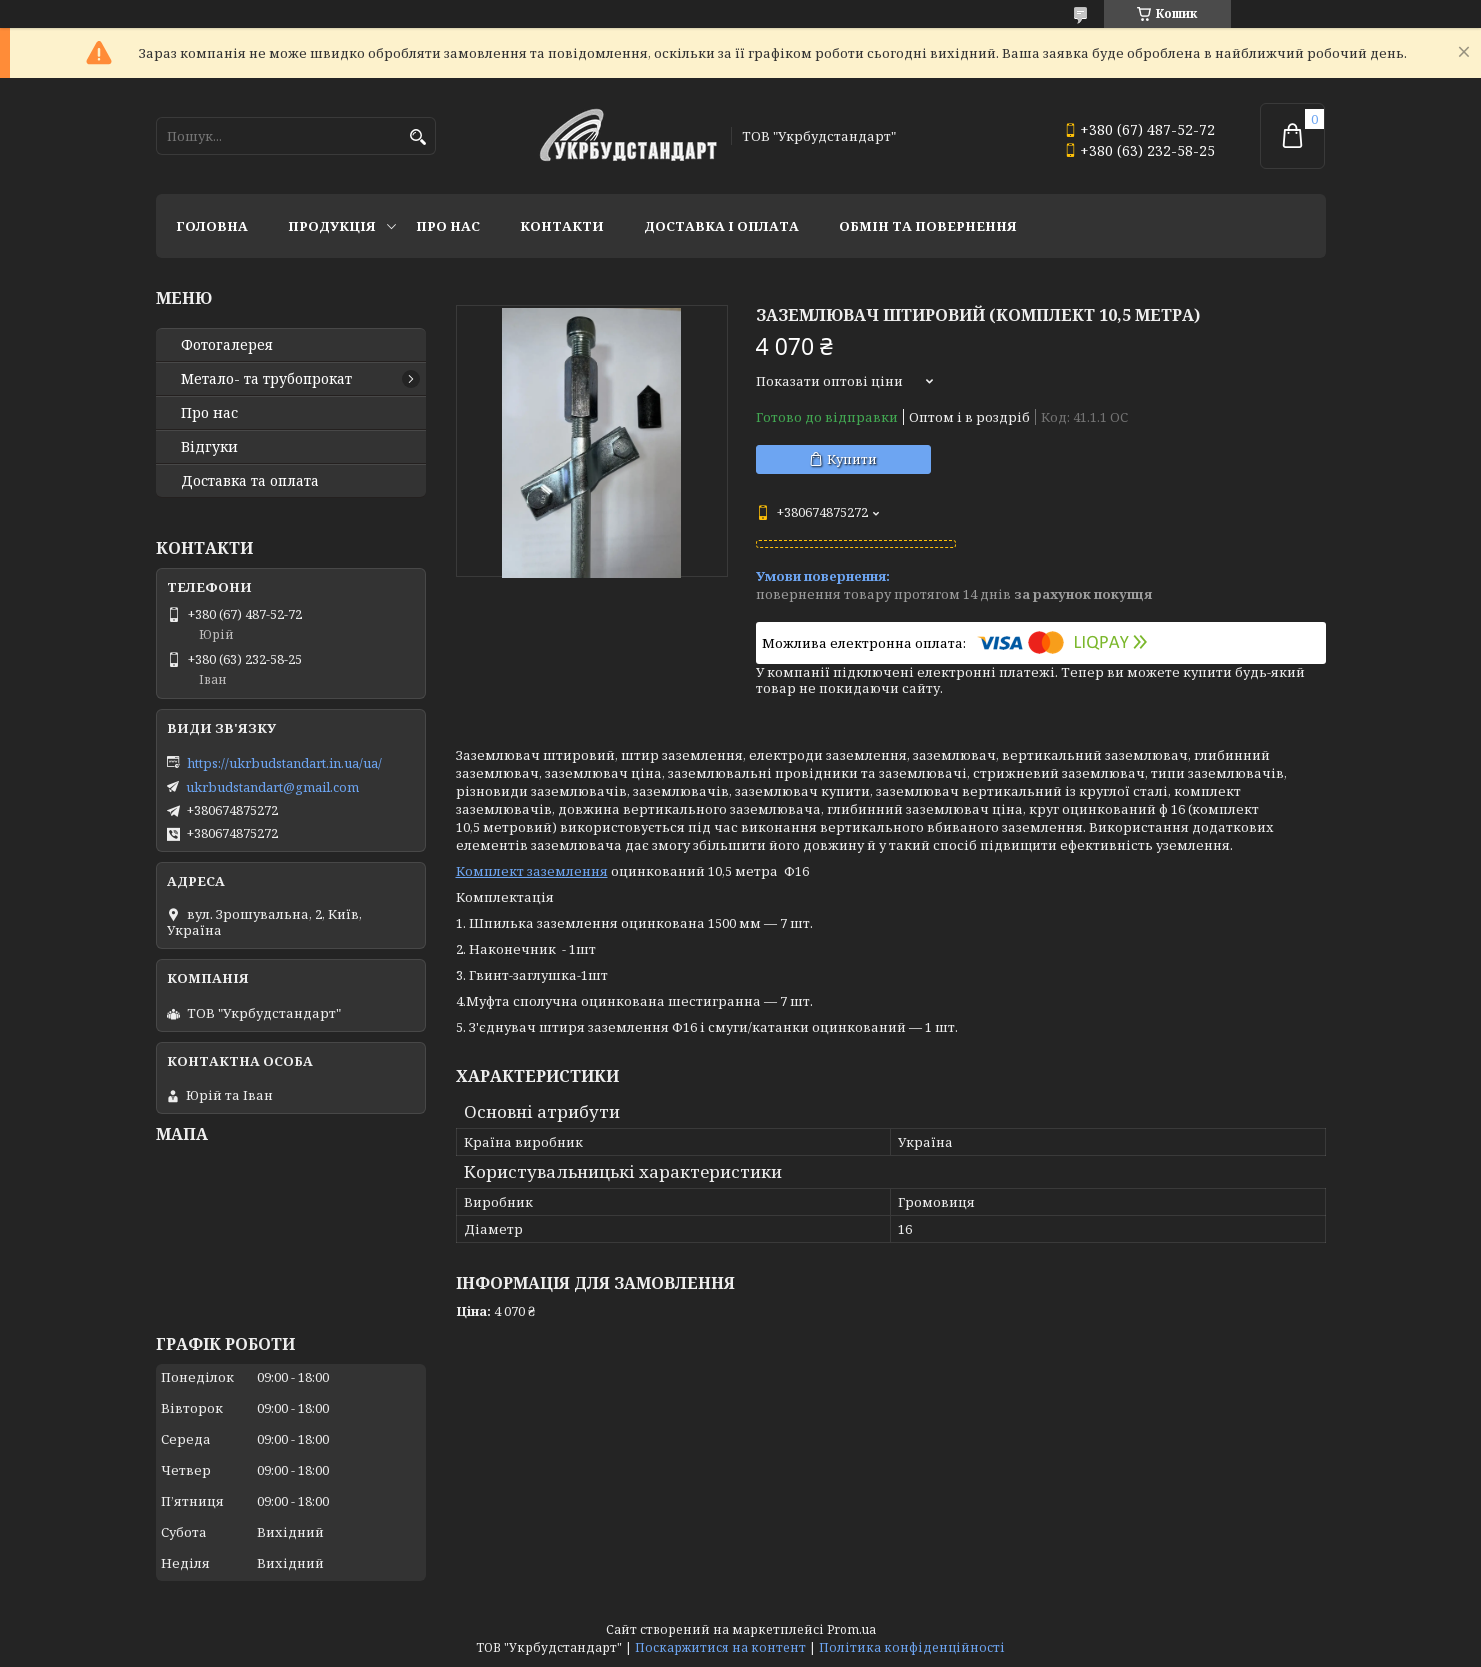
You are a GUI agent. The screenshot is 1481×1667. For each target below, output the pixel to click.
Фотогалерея (227, 345)
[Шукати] (418, 137)
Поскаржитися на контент (720, 1647)
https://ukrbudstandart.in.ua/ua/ (284, 763)
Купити (852, 459)
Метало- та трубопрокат (266, 379)
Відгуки (209, 447)
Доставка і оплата (721, 226)
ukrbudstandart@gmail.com (272, 787)
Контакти (562, 226)
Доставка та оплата (250, 481)
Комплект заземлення (532, 871)
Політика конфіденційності (912, 1647)
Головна (212, 226)
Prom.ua (851, 1629)
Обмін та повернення (928, 226)
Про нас (448, 226)
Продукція (332, 226)
